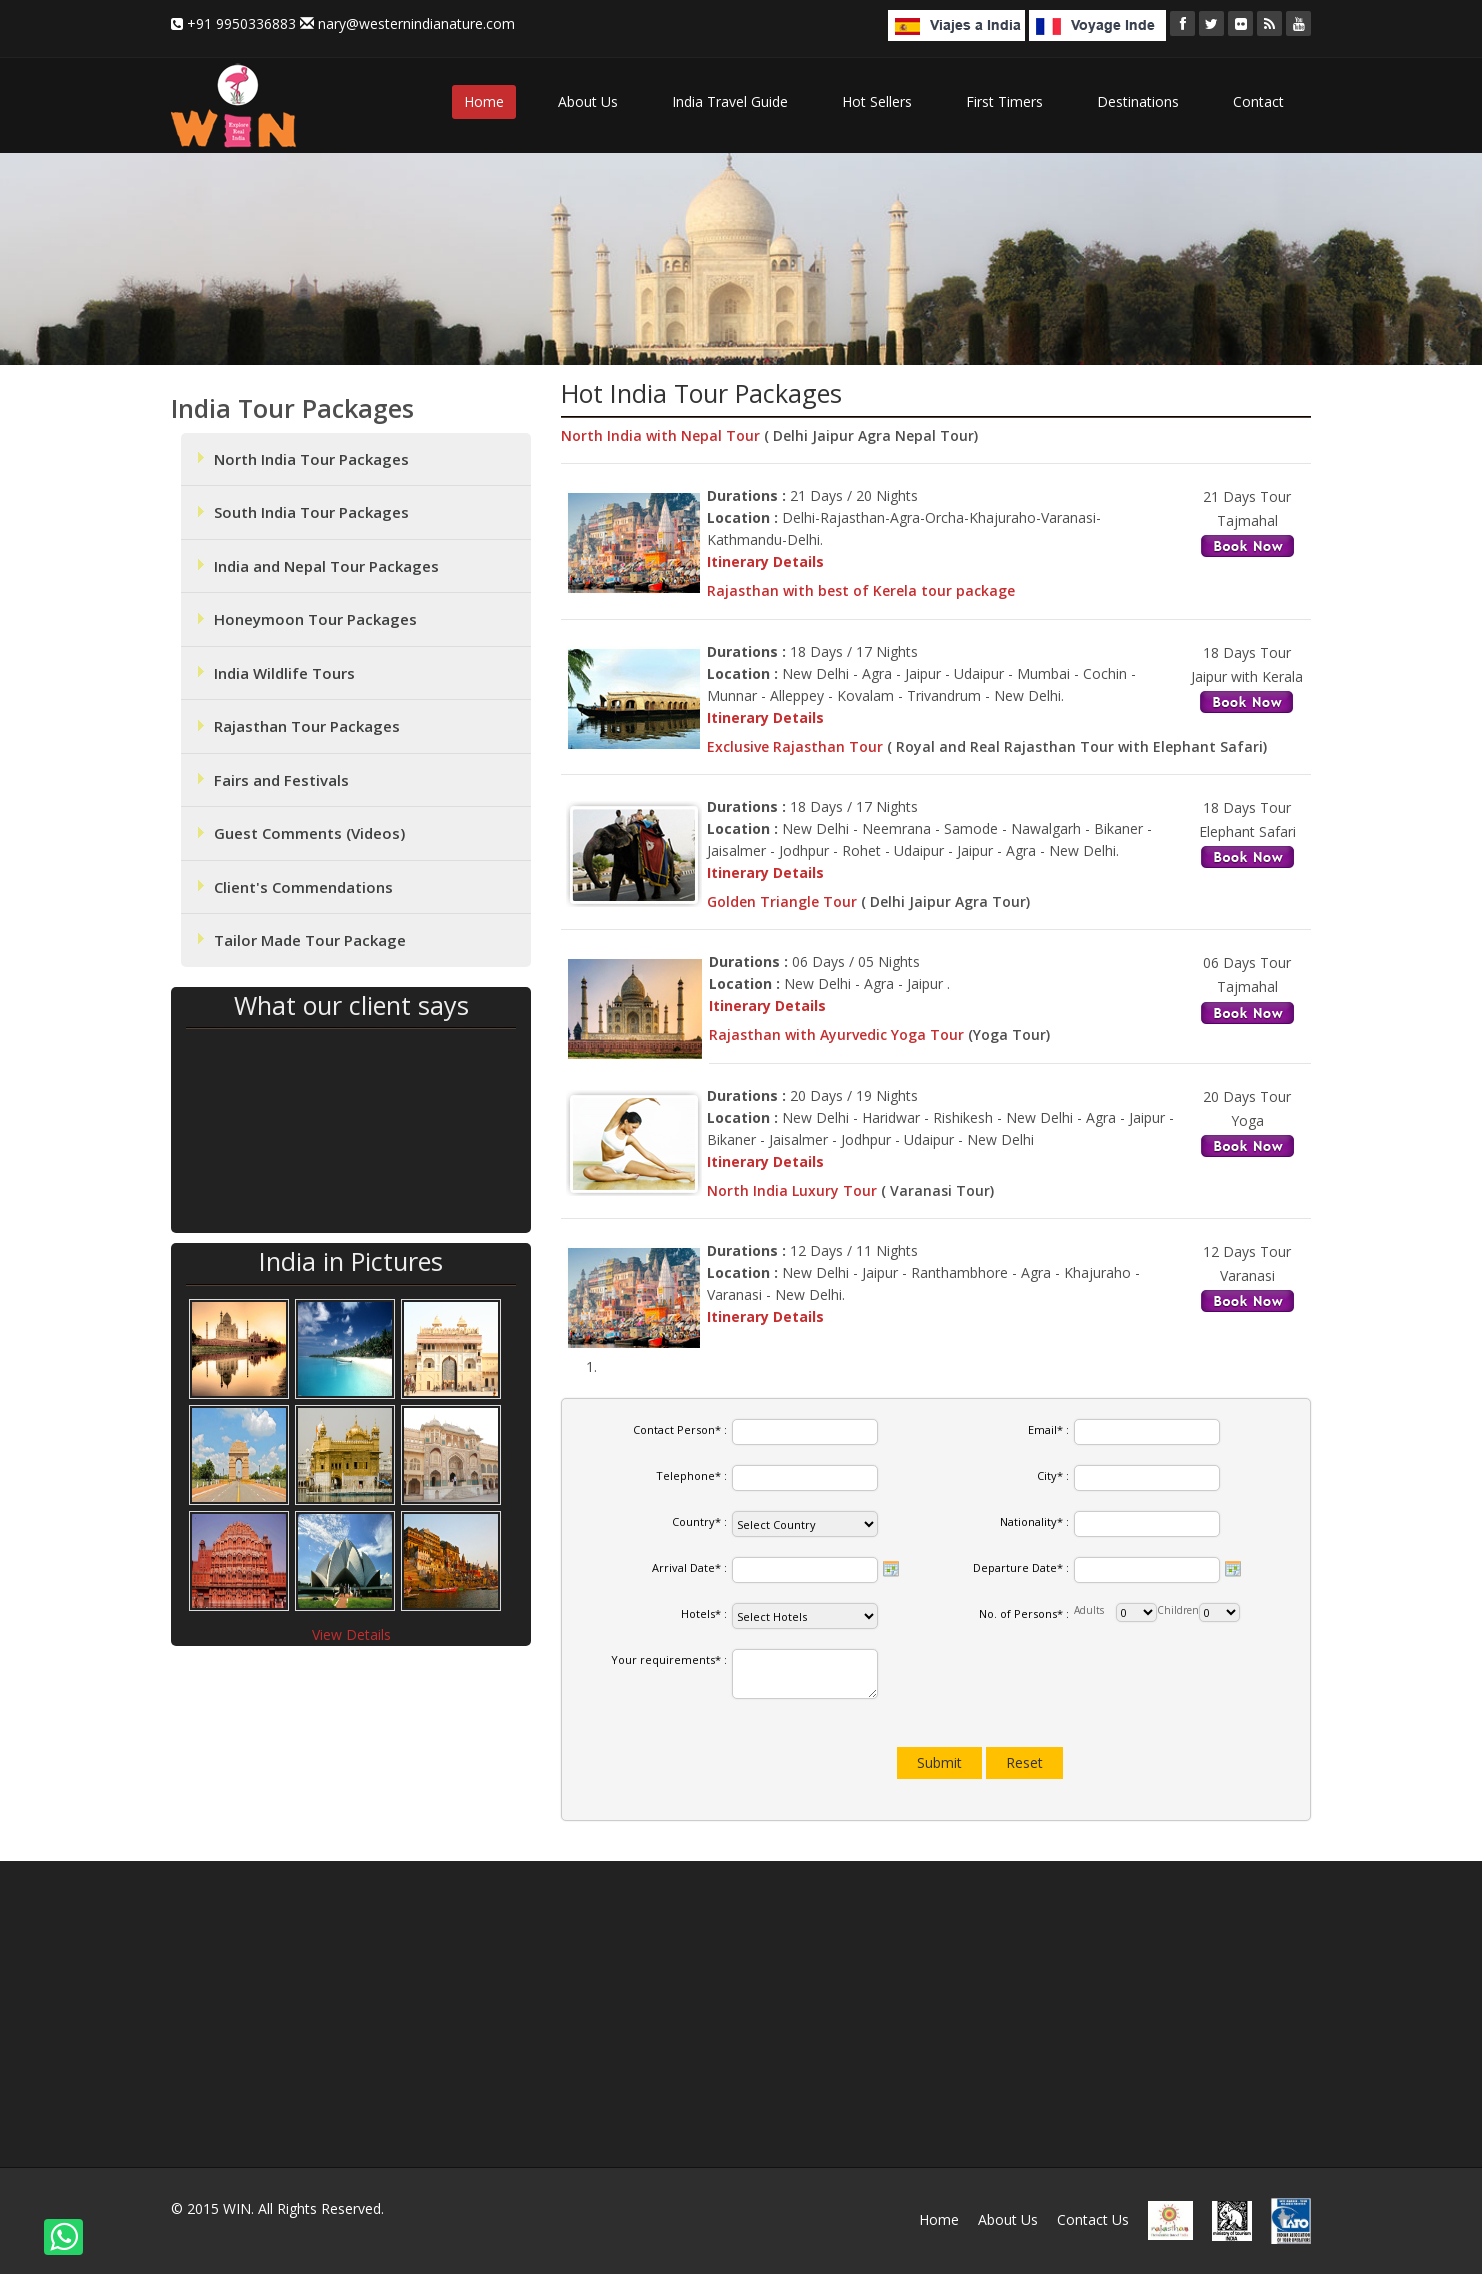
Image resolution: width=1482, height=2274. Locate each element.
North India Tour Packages (311, 459)
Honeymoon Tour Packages (315, 619)
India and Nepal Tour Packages (326, 566)
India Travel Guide (730, 101)
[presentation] (724, 1758)
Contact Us (1093, 2219)
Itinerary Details (765, 561)
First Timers (1004, 101)
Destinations (1138, 101)
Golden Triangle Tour (784, 901)
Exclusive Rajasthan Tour (797, 746)
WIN (237, 2208)
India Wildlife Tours (284, 673)
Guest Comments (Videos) (309, 833)
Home (484, 101)
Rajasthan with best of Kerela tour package (861, 590)
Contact (1258, 101)
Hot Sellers (877, 101)
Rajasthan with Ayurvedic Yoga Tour (838, 1034)
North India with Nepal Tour (662, 435)
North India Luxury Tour (794, 1190)
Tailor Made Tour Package (310, 940)
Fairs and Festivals (281, 780)
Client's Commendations (303, 887)
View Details (351, 1634)
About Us (588, 101)
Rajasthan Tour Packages (307, 726)
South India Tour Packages (311, 512)
